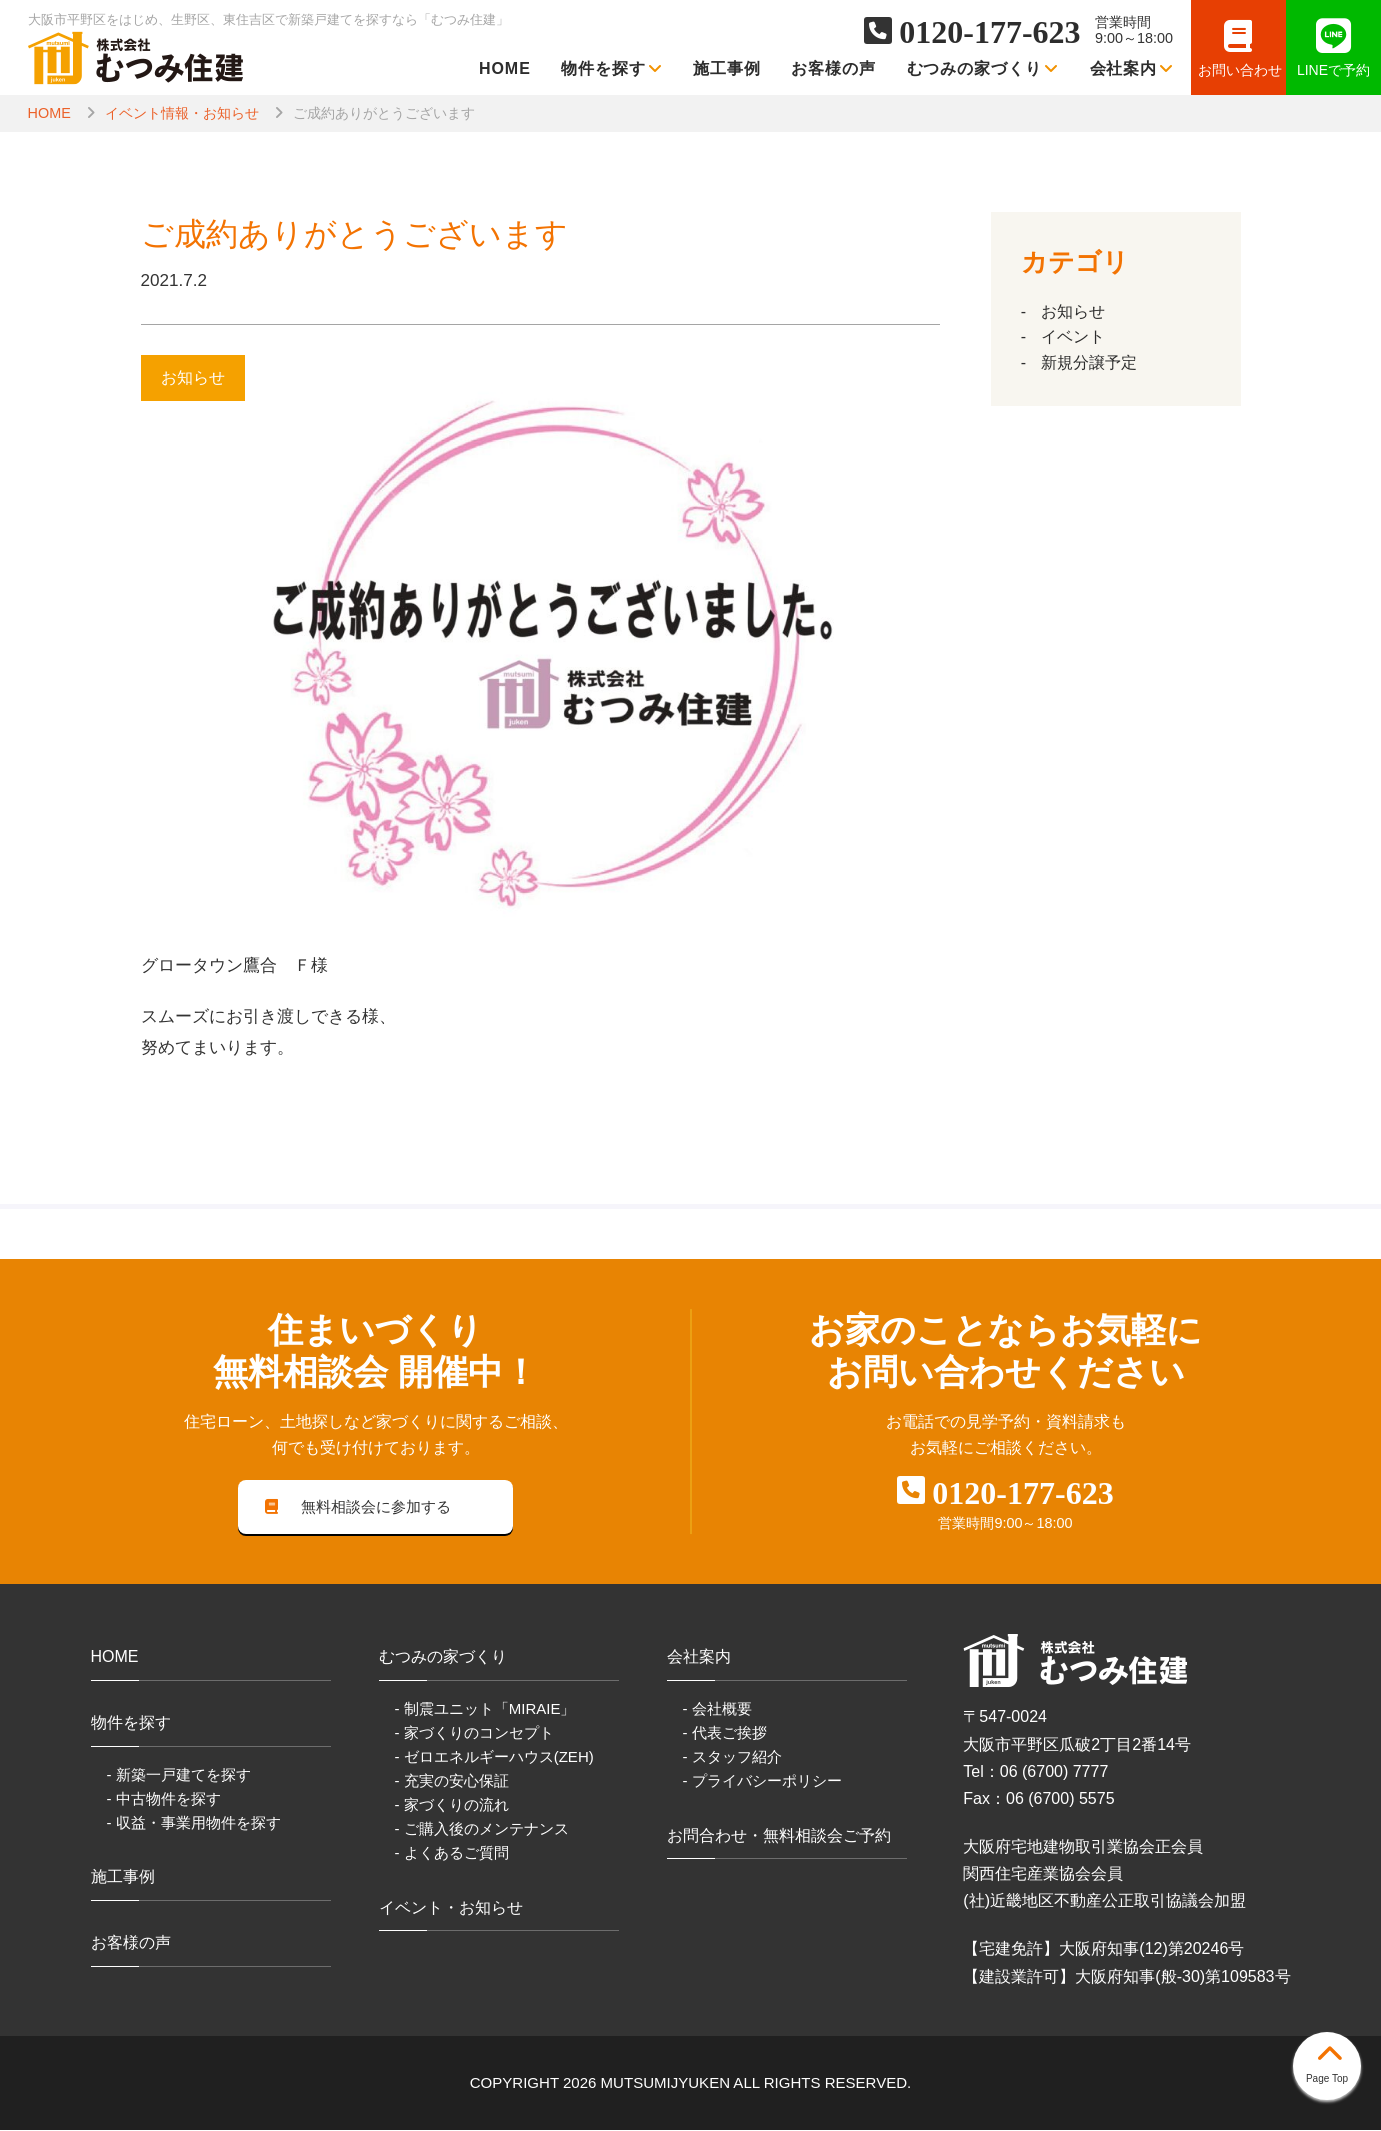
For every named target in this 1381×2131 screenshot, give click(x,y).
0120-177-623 (989, 32)
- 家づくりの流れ (452, 1806)
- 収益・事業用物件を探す (194, 1823)
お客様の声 (833, 68)
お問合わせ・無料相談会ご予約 (779, 1836)
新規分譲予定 (1089, 362)
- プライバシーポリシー (762, 1782)
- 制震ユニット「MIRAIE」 (485, 1709)
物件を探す (612, 68)
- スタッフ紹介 (732, 1758)
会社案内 (1132, 68)
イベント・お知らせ (451, 1908)
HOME (505, 68)
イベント (1073, 336)
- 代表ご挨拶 (725, 1734)
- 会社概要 (717, 1709)
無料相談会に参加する (358, 1507)
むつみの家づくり (983, 68)
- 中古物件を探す (164, 1799)
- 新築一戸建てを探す (179, 1775)
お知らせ (1073, 311)
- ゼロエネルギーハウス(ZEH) (494, 1758)
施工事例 (727, 68)
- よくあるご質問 (452, 1854)
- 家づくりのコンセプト (474, 1734)
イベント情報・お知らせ (182, 113)
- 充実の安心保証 (452, 1782)
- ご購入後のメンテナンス (482, 1830)
